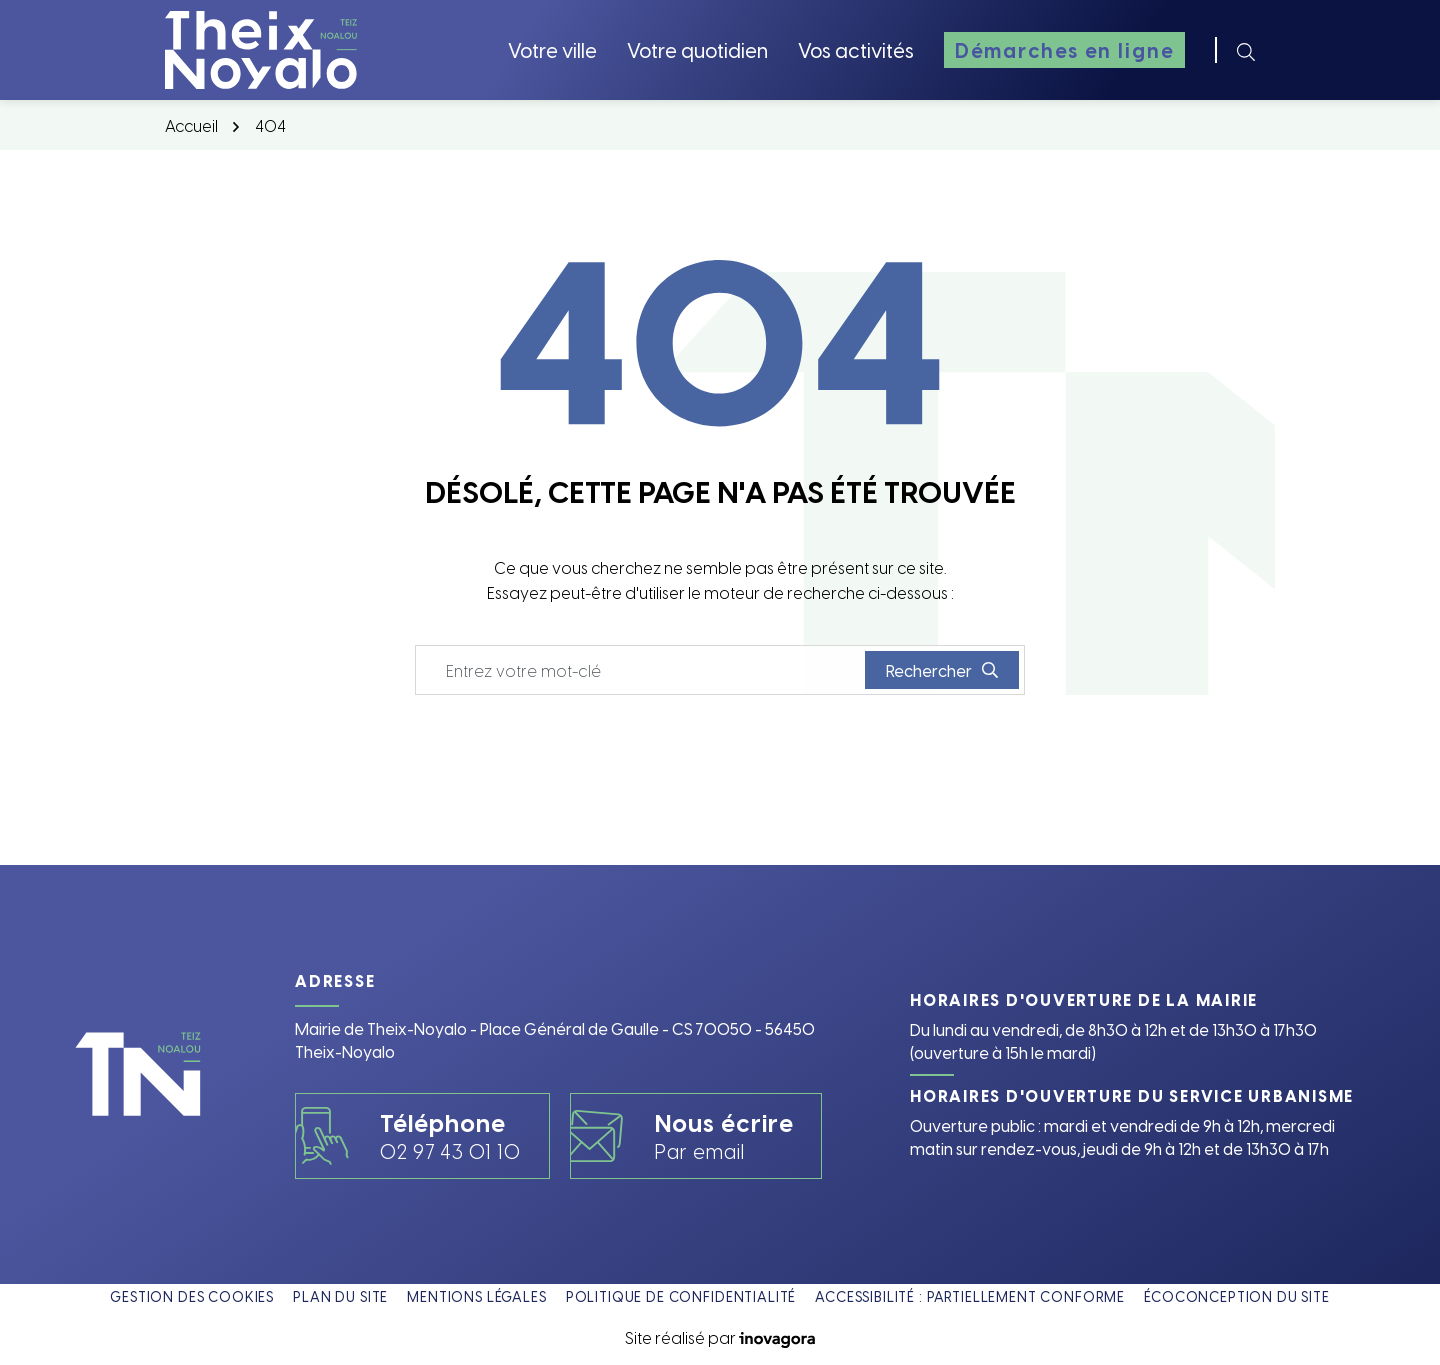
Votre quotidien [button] (697, 49)
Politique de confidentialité (681, 1296)
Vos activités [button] (856, 49)
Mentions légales (476, 1296)
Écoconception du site (1237, 1296)
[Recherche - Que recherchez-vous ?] (641, 670)
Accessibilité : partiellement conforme (970, 1296)
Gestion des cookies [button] (192, 1296)
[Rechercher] (1246, 50)
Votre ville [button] (552, 49)
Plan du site (340, 1296)
